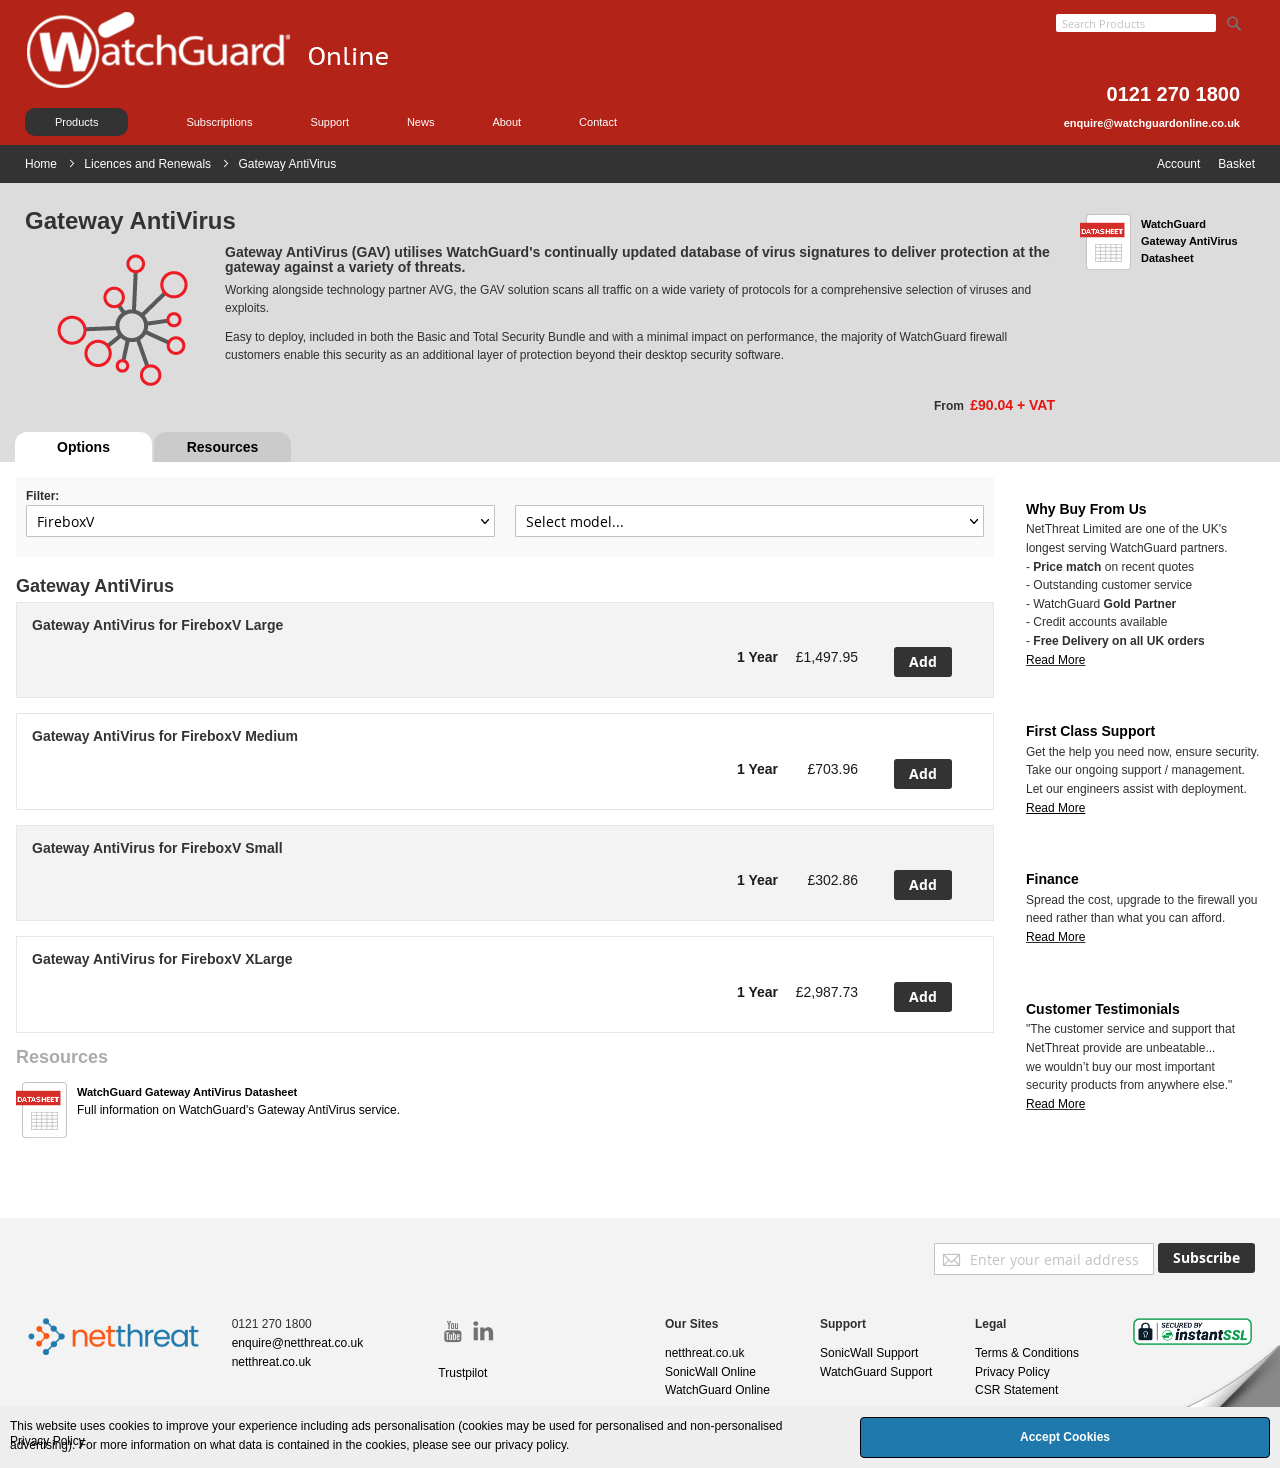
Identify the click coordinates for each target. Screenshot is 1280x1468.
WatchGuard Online (717, 1390)
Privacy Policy (1012, 1372)
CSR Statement (1016, 1390)
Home (42, 164)
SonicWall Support (869, 1353)
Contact (598, 122)
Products (76, 122)
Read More (1055, 660)
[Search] (1234, 19)
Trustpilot (462, 1373)
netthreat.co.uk (271, 1362)
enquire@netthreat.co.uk (298, 1343)
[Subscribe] (1206, 1258)
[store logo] (230, 75)
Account (1178, 164)
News (421, 122)
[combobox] (1136, 23)
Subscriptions (219, 122)
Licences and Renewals (149, 164)
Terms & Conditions (1027, 1353)
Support (329, 122)
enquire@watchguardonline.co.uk (1152, 123)
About (506, 122)
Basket (1236, 164)
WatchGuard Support (876, 1372)
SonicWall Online (710, 1372)
